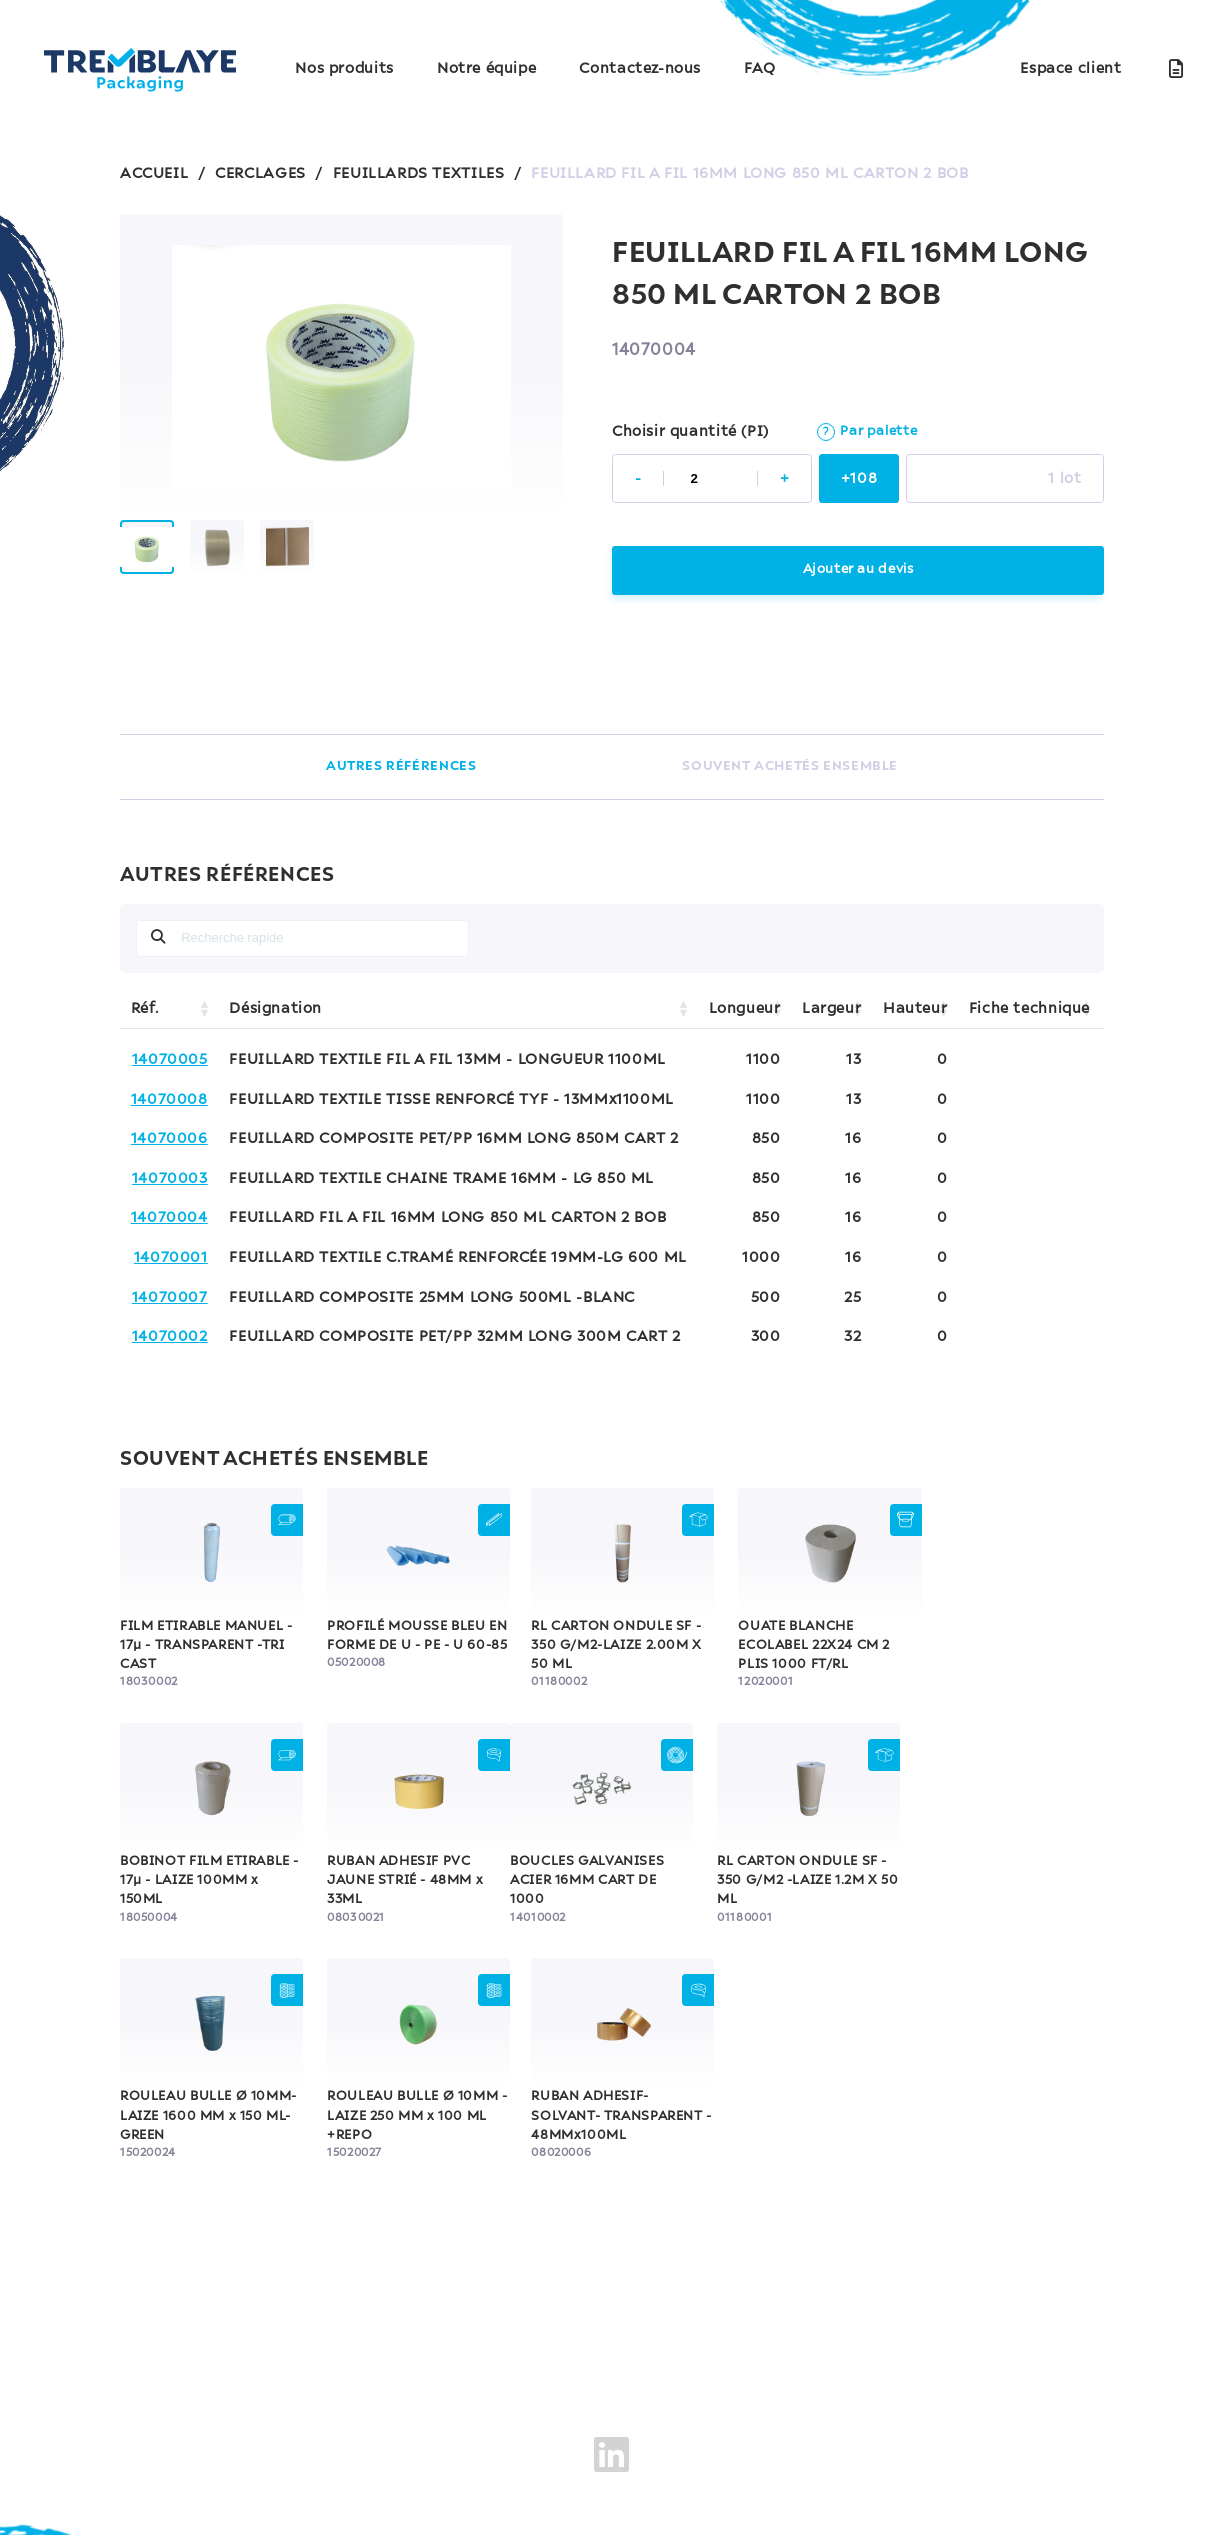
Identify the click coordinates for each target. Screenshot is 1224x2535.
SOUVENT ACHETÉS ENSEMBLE (790, 766)
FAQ (760, 69)
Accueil (321, 2352)
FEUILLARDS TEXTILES (419, 174)
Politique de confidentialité (408, 2434)
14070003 (170, 1179)
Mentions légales (222, 2434)
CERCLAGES (260, 174)
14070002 (170, 1337)
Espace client (1070, 69)
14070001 (171, 1258)
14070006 (169, 1139)
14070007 (170, 1298)
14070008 (169, 1100)
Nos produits (344, 69)
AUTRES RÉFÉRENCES (401, 766)
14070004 (169, 1218)
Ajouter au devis (858, 569)
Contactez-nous (640, 69)
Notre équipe (486, 69)
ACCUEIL (154, 174)
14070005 (170, 1060)
